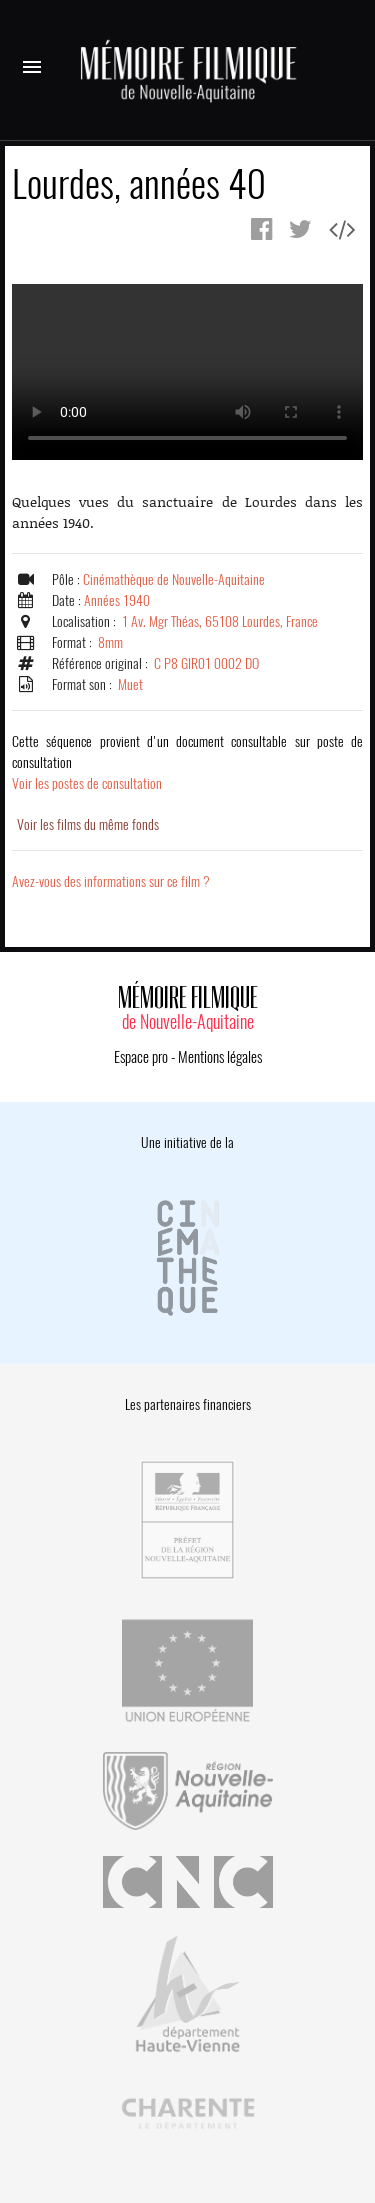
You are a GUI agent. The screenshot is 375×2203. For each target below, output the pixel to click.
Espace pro (141, 1057)
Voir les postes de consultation (187, 762)
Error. (187, 372)
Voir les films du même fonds (88, 824)
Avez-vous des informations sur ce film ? (111, 881)
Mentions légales (220, 1057)
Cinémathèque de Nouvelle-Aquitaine (174, 579)
